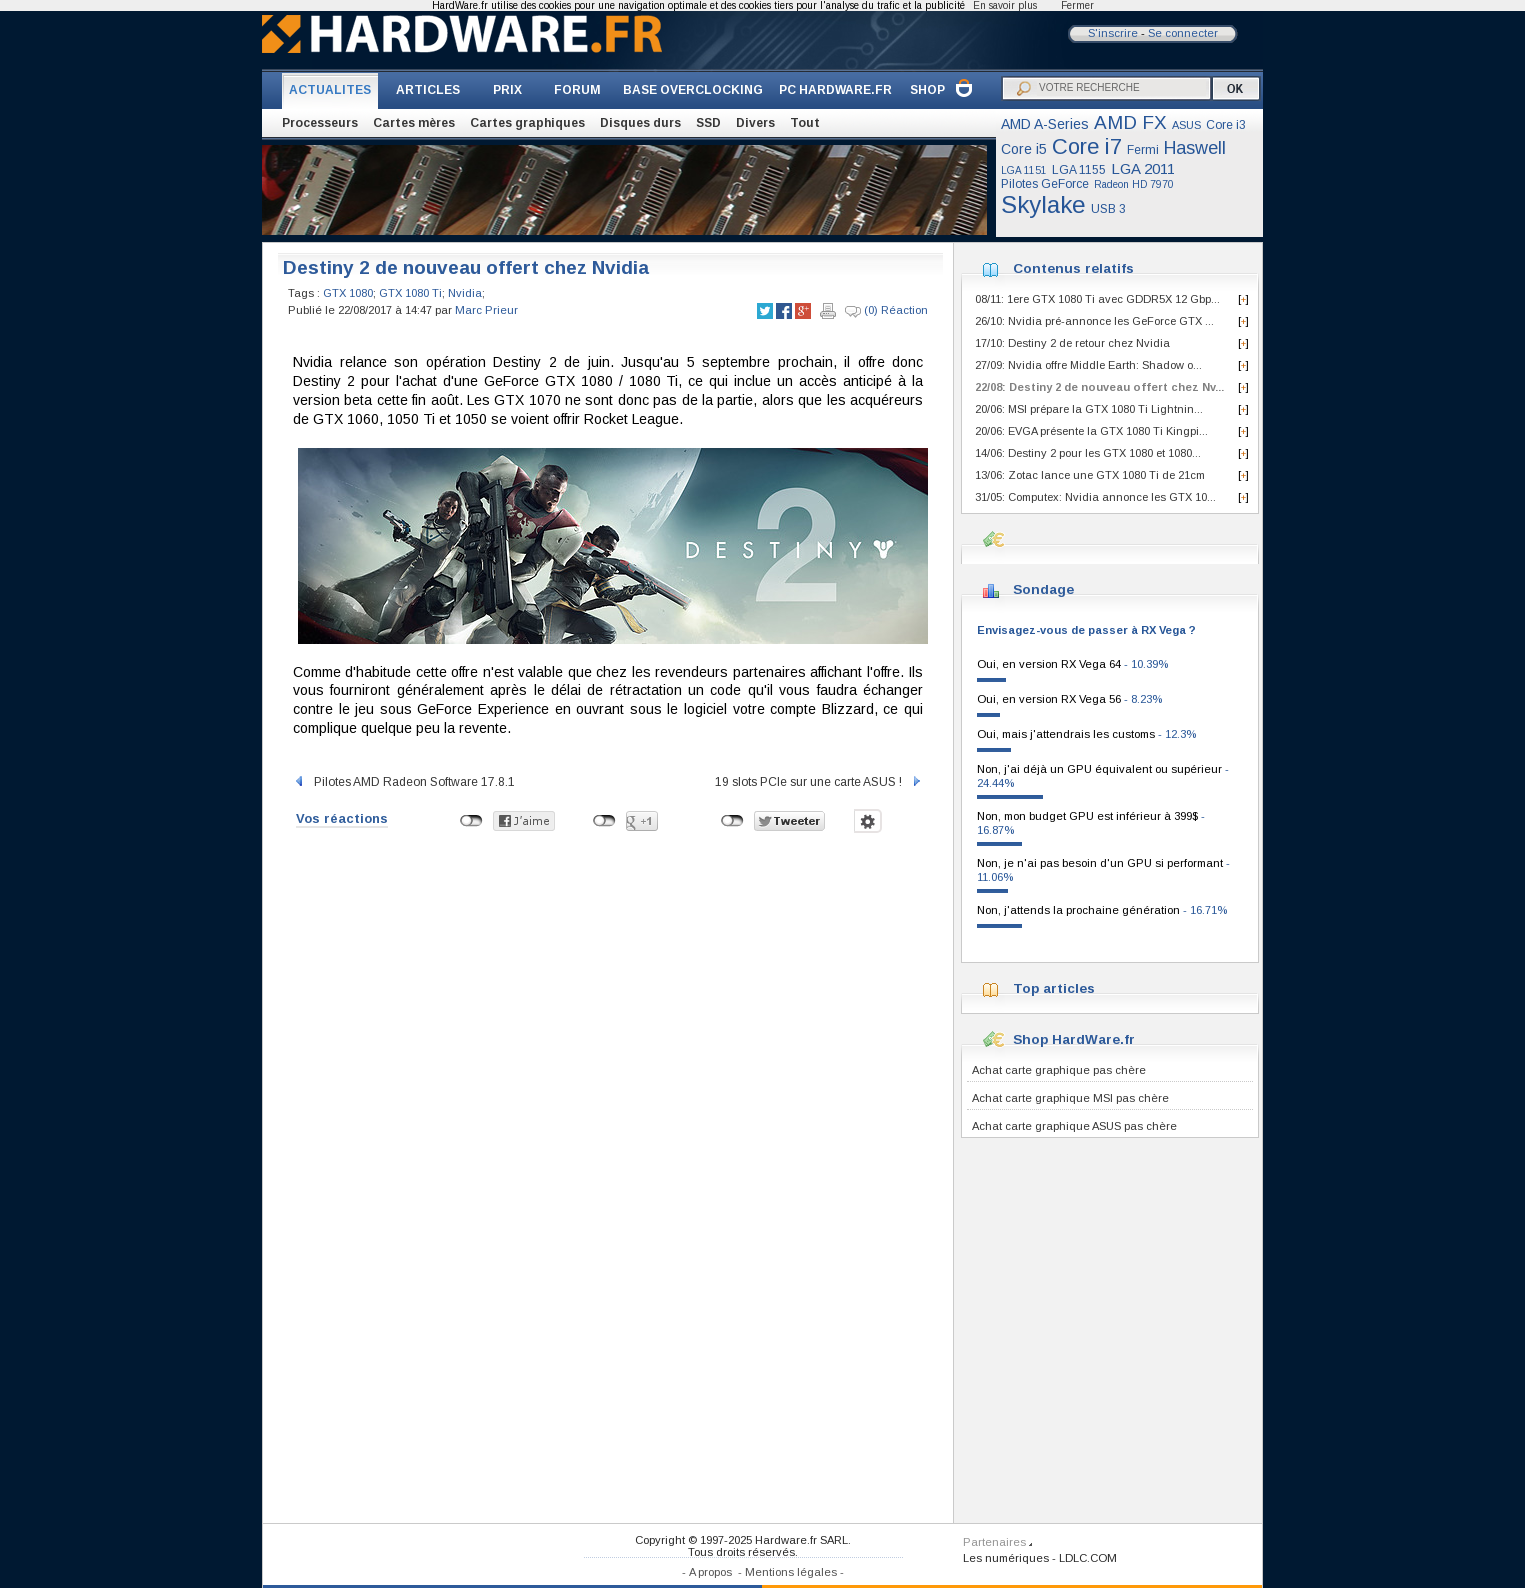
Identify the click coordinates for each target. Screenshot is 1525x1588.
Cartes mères (414, 123)
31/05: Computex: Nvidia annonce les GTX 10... (1095, 497)
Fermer (1077, 5)
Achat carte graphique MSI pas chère (1070, 1098)
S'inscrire (1113, 33)
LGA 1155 (1079, 170)
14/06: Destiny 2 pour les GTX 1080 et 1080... (1088, 453)
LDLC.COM (1088, 1558)
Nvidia (465, 293)
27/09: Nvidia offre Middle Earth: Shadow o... (1088, 365)
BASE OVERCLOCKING (693, 90)
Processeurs (320, 123)
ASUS (1186, 125)
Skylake (1043, 204)
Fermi (1143, 150)
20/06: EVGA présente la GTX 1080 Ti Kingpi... (1091, 431)
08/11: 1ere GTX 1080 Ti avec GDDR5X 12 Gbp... (1097, 299)
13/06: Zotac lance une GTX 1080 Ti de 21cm (1090, 475)
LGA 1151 (1024, 170)
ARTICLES (428, 90)
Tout (805, 123)
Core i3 (1226, 125)
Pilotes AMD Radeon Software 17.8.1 (404, 782)
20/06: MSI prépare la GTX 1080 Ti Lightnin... (1089, 409)
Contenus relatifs (1073, 268)
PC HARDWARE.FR (835, 90)
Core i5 (1024, 149)
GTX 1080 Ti (410, 293)
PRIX (507, 90)
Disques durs (640, 123)
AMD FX (1130, 122)
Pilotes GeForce (1045, 184)
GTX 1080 (348, 293)
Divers (755, 123)
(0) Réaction (886, 311)
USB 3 (1108, 209)
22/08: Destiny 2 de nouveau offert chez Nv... (1099, 387)
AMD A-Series (1045, 124)
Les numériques (1006, 1558)
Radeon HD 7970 (1134, 184)
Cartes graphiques (527, 123)
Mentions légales (791, 1572)
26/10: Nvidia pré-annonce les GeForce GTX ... (1094, 321)
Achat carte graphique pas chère (1059, 1070)
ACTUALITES (330, 90)
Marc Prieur (486, 310)
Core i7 (1087, 146)
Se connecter (1183, 33)
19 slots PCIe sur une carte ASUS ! (819, 782)
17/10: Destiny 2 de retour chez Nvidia (1072, 343)
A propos (710, 1572)
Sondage (1043, 589)
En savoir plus (1005, 5)
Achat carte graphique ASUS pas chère (1074, 1126)
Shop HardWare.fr (1074, 1039)
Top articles (1054, 988)
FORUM (577, 90)
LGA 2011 (1143, 168)
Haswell (1195, 148)
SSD (708, 123)
